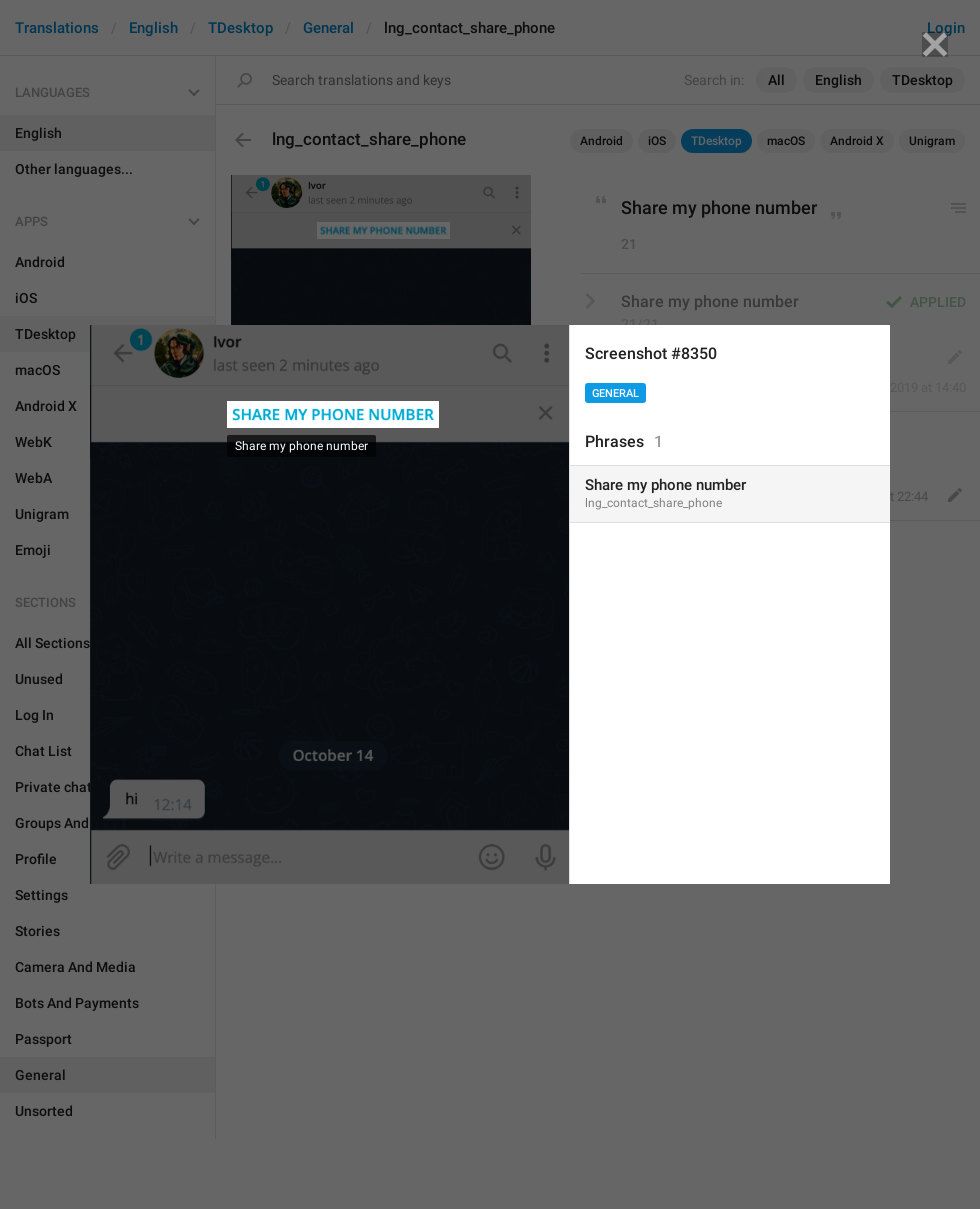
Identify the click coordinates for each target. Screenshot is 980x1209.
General (615, 393)
